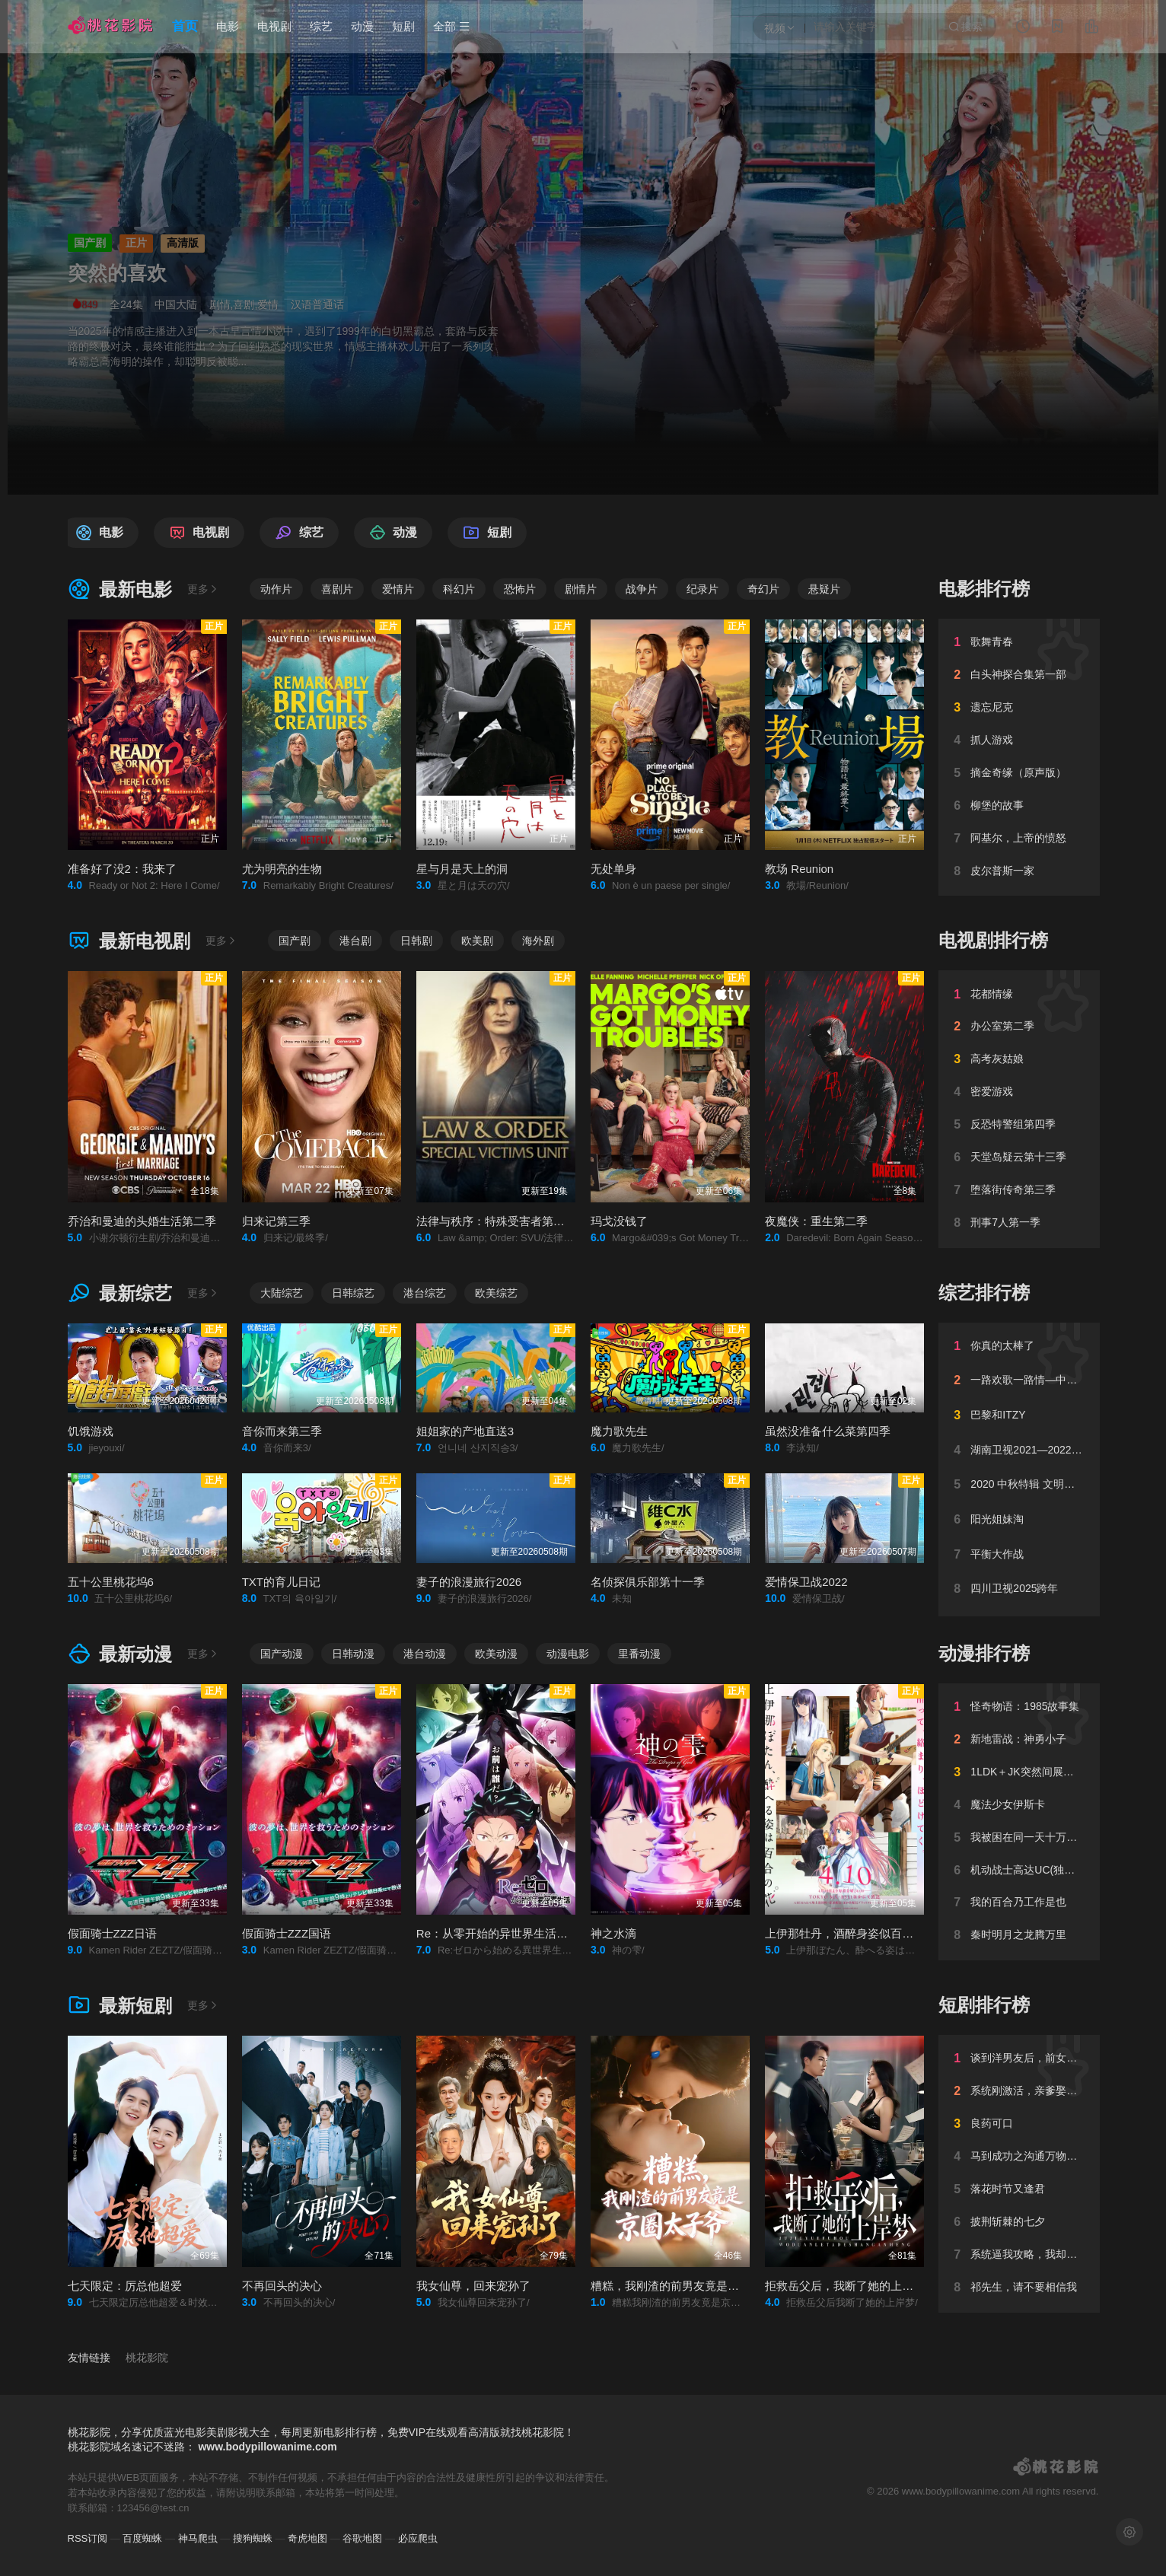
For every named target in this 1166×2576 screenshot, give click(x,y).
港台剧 (355, 941)
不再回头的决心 (282, 2285)
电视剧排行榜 (993, 940)
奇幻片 (763, 589)
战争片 (642, 589)
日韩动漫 (353, 1654)
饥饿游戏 (90, 1431)
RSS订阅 (88, 2538)
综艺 (321, 26)
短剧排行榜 (984, 2005)
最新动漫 (120, 1654)
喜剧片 (337, 589)
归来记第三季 (276, 1221)
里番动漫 (639, 1654)
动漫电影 (567, 1654)
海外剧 (538, 941)
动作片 (276, 589)
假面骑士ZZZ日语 (113, 1933)
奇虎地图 (307, 2538)
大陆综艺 (281, 1293)
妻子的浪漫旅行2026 (468, 1581)
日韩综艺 (353, 1293)
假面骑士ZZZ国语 (287, 1933)
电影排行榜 (984, 588)
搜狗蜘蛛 (252, 2538)
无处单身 (613, 868)
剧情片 (581, 589)
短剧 (403, 26)
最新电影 (120, 589)
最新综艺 (120, 1293)
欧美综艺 (496, 1293)
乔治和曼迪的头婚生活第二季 (142, 1221)
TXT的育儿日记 (281, 1581)
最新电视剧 (129, 941)
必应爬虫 (418, 2538)
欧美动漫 (496, 1654)
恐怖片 (520, 589)
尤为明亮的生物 (282, 868)
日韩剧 (416, 941)
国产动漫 (281, 1654)
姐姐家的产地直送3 (465, 1431)
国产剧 (295, 941)
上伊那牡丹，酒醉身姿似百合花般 (850, 1933)
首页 (185, 26)
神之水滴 (613, 1933)
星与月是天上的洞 (462, 868)
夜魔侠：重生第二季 (816, 1221)
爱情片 (398, 589)
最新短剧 (120, 2005)
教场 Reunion (799, 868)
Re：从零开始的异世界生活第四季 (503, 1933)
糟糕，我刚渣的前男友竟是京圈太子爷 (688, 2285)
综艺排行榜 (984, 1292)
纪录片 (702, 589)
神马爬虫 (198, 2538)
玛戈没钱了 (619, 1221)
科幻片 (459, 589)
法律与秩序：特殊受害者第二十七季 (507, 1221)
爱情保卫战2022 (806, 1581)
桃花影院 (147, 2358)
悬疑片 (824, 589)
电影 (227, 26)
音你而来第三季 (282, 1431)
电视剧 (274, 26)
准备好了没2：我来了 (122, 868)
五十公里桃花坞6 (111, 1581)
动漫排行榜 (984, 1653)
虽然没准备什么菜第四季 (827, 1431)
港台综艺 (424, 1293)
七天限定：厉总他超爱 (125, 2285)
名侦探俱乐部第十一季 (648, 1581)
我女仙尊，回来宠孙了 (473, 2285)
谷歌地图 (362, 2538)
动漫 (362, 26)
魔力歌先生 (619, 1431)
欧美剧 (477, 941)
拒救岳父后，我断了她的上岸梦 (845, 2285)
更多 (203, 589)
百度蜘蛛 (142, 2538)
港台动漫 (424, 1654)
